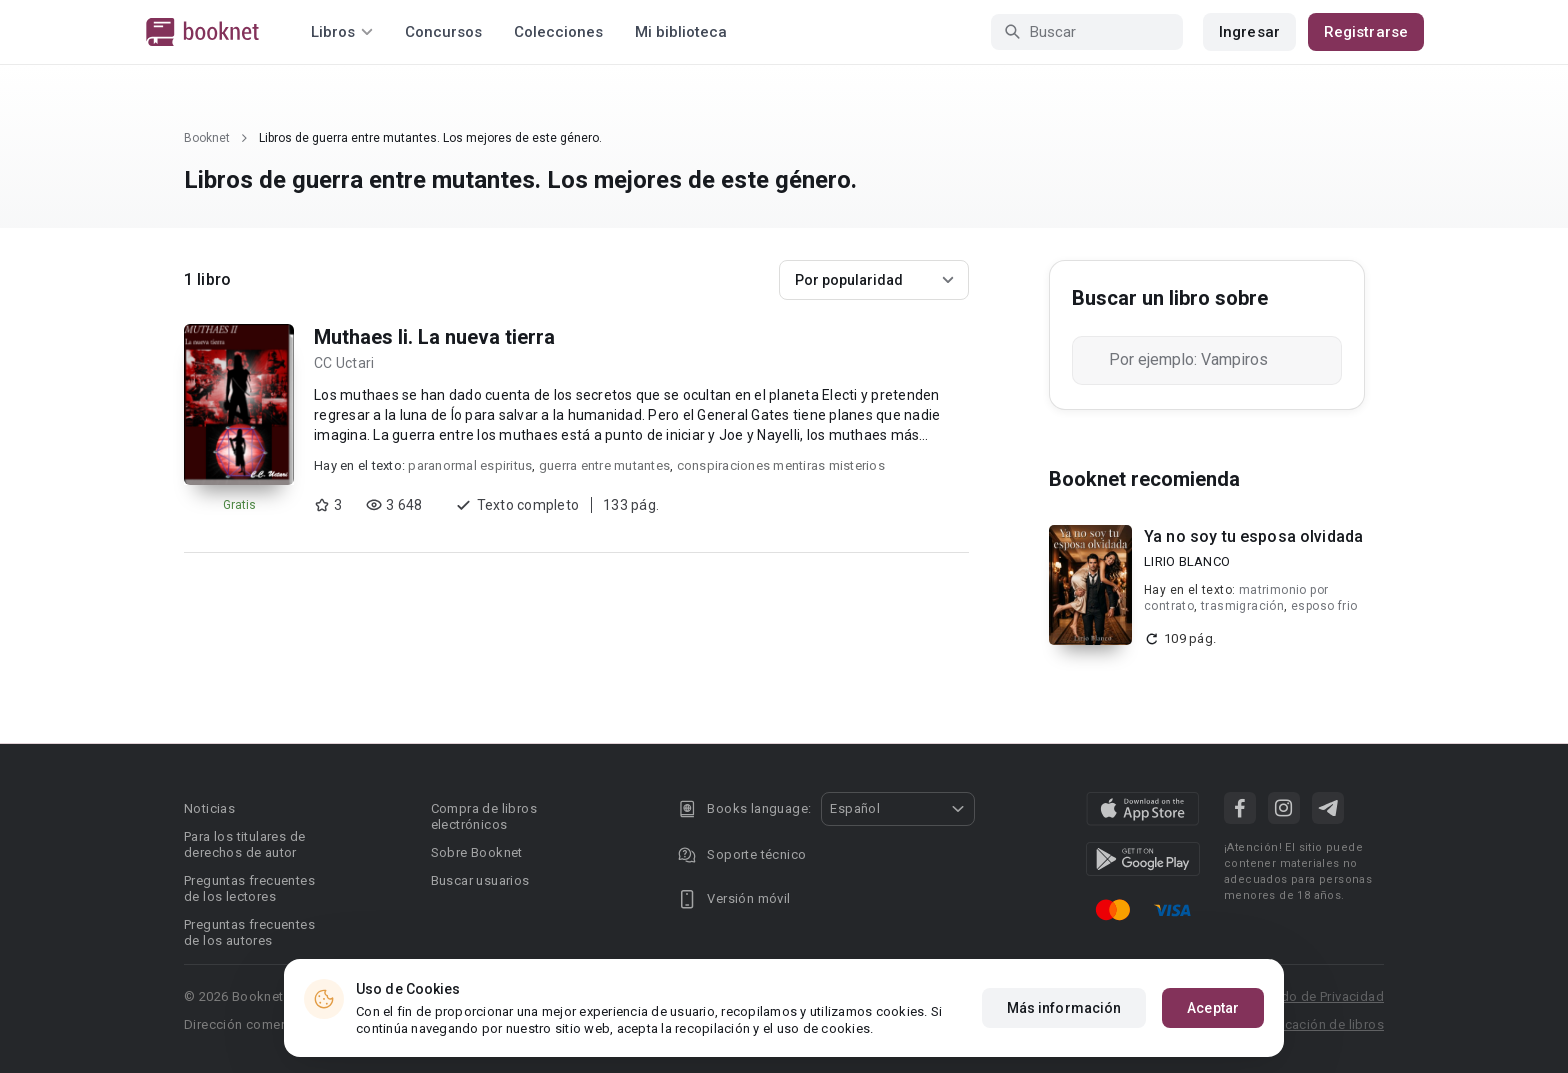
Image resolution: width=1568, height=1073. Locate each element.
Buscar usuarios (480, 880)
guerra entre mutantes (604, 465)
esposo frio (1324, 606)
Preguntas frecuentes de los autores (249, 932)
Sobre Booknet (477, 852)
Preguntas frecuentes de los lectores (249, 888)
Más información (1064, 1008)
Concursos (443, 32)
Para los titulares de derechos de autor (244, 844)
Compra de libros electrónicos (484, 816)
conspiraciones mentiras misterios (781, 465)
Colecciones (558, 32)
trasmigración (1242, 606)
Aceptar (1213, 1008)
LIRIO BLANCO (1187, 561)
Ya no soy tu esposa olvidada (1253, 536)
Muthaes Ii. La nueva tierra (434, 337)
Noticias (209, 808)
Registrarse (1366, 32)
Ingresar (1249, 32)
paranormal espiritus (470, 465)
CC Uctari (344, 363)
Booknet (207, 138)
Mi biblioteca (681, 32)
